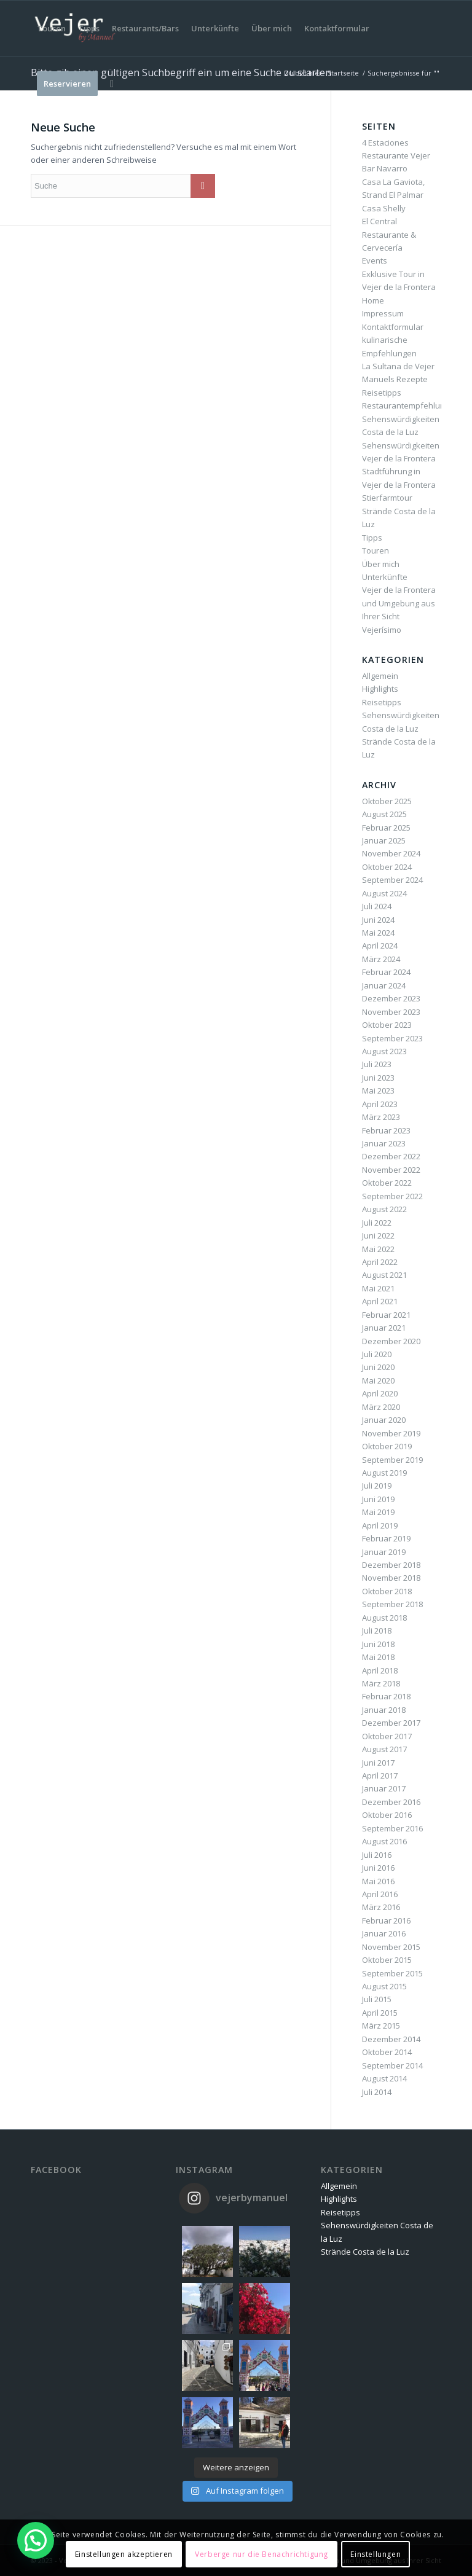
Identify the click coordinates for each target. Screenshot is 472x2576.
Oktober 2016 (387, 1814)
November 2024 (391, 853)
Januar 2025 (384, 840)
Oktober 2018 (387, 1591)
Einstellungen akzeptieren (124, 2554)
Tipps (372, 537)
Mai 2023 (378, 1090)
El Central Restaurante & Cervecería (389, 234)
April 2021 (380, 1301)
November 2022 (391, 1169)
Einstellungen (375, 2554)
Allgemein (380, 675)
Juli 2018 (376, 1630)
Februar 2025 (386, 827)
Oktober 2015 (387, 1959)
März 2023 (381, 1116)
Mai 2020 (378, 1380)
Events (374, 260)
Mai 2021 (378, 1288)
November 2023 (391, 1011)
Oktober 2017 (387, 1736)
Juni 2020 (378, 1366)
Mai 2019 (378, 1511)
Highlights (380, 688)
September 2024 (392, 879)
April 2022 (380, 1261)
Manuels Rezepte (395, 379)
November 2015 (391, 1946)
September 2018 (392, 1604)
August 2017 (384, 1749)
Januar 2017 (384, 1788)
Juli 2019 (376, 1485)
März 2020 (381, 1406)
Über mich (380, 564)
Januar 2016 (384, 1933)
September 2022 (392, 1196)
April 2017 (380, 1775)
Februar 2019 (386, 1538)
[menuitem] (51, 28)
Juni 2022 (378, 1235)
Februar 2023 (386, 1130)
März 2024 (381, 959)
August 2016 (384, 1841)
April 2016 (380, 1894)
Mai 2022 (378, 1249)
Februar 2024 (386, 971)
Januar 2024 (384, 985)
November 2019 (391, 1433)
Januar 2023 (384, 1143)
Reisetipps (381, 392)
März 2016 (381, 1906)
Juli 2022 (376, 1222)
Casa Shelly (384, 208)
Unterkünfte (384, 576)
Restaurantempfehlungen (410, 405)
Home (373, 300)
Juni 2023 (378, 1077)
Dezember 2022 (391, 1156)
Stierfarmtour (387, 497)
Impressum (383, 313)
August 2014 (384, 2078)
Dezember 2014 (391, 2039)
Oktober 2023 (387, 1024)
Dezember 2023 (391, 998)
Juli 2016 (376, 1854)
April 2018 (380, 1670)
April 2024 (380, 945)
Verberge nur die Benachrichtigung (261, 2554)
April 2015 (380, 2012)
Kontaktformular (392, 326)
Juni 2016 (378, 1867)
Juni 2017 (378, 1762)
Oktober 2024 (387, 866)
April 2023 (380, 1104)
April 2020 (380, 1393)
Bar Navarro (384, 168)
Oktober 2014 (387, 2051)
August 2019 (384, 1472)
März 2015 (381, 2025)
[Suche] (112, 83)
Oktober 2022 (387, 1182)
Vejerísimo (381, 629)
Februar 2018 (386, 1696)
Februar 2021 (386, 1314)
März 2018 (381, 1683)
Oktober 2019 (387, 1446)
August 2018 (384, 1617)
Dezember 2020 (391, 1341)
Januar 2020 (384, 1419)
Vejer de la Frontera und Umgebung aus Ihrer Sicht (399, 603)
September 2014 (392, 2065)
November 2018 (391, 1577)
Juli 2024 (376, 906)
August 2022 (384, 1209)
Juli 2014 (376, 2091)
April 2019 (380, 1525)
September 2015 (392, 1973)
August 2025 (384, 814)
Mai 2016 (378, 1881)
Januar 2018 (384, 1709)
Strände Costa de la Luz (365, 2251)
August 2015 (384, 1986)
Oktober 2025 (387, 801)
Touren (375, 550)
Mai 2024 (378, 932)
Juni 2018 (378, 1644)
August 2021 (384, 1274)
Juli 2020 (376, 1354)
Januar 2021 (384, 1327)
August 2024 (384, 893)
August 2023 (384, 1051)
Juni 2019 (378, 1499)
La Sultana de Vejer (398, 366)
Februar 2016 (386, 1920)
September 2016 (392, 1828)
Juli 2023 (376, 1064)
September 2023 (392, 1038)
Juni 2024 (378, 919)
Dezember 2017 (391, 1722)
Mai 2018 (378, 1656)
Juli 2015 (376, 1999)
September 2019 (392, 1459)
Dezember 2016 (391, 1801)
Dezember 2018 (391, 1564)
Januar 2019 (384, 1551)
